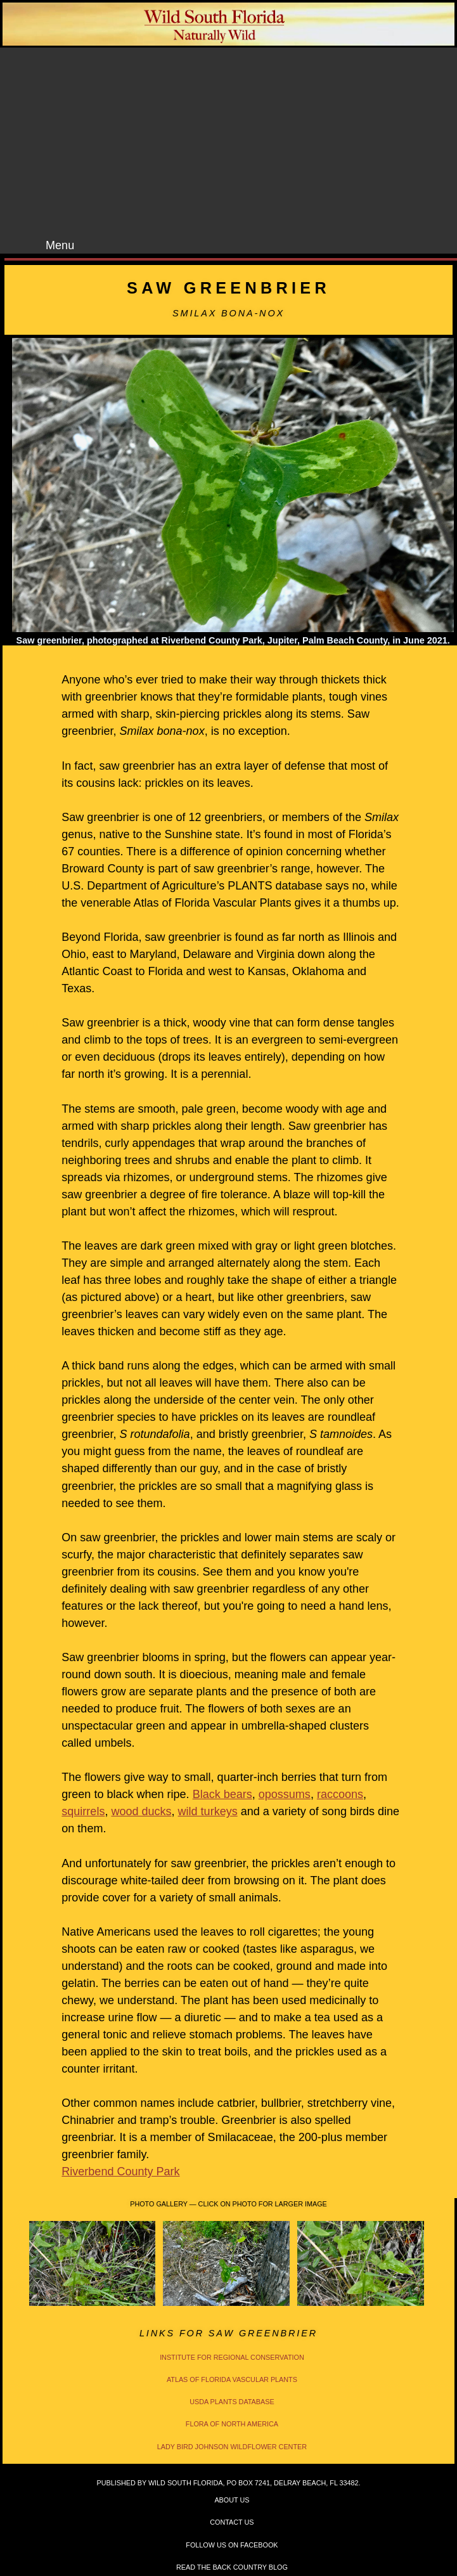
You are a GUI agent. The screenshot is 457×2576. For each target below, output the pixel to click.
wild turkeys (208, 1811)
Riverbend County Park (120, 2171)
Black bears (222, 1794)
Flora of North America (232, 2424)
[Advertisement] (240, 142)
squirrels (83, 1811)
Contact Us (232, 2522)
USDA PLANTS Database (232, 2401)
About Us (231, 2500)
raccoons (340, 1794)
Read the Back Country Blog (232, 2567)
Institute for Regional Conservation (232, 2357)
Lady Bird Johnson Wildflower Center (232, 2446)
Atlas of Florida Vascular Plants (232, 2379)
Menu (60, 245)
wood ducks (141, 1811)
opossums (285, 1794)
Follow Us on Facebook (232, 2545)
